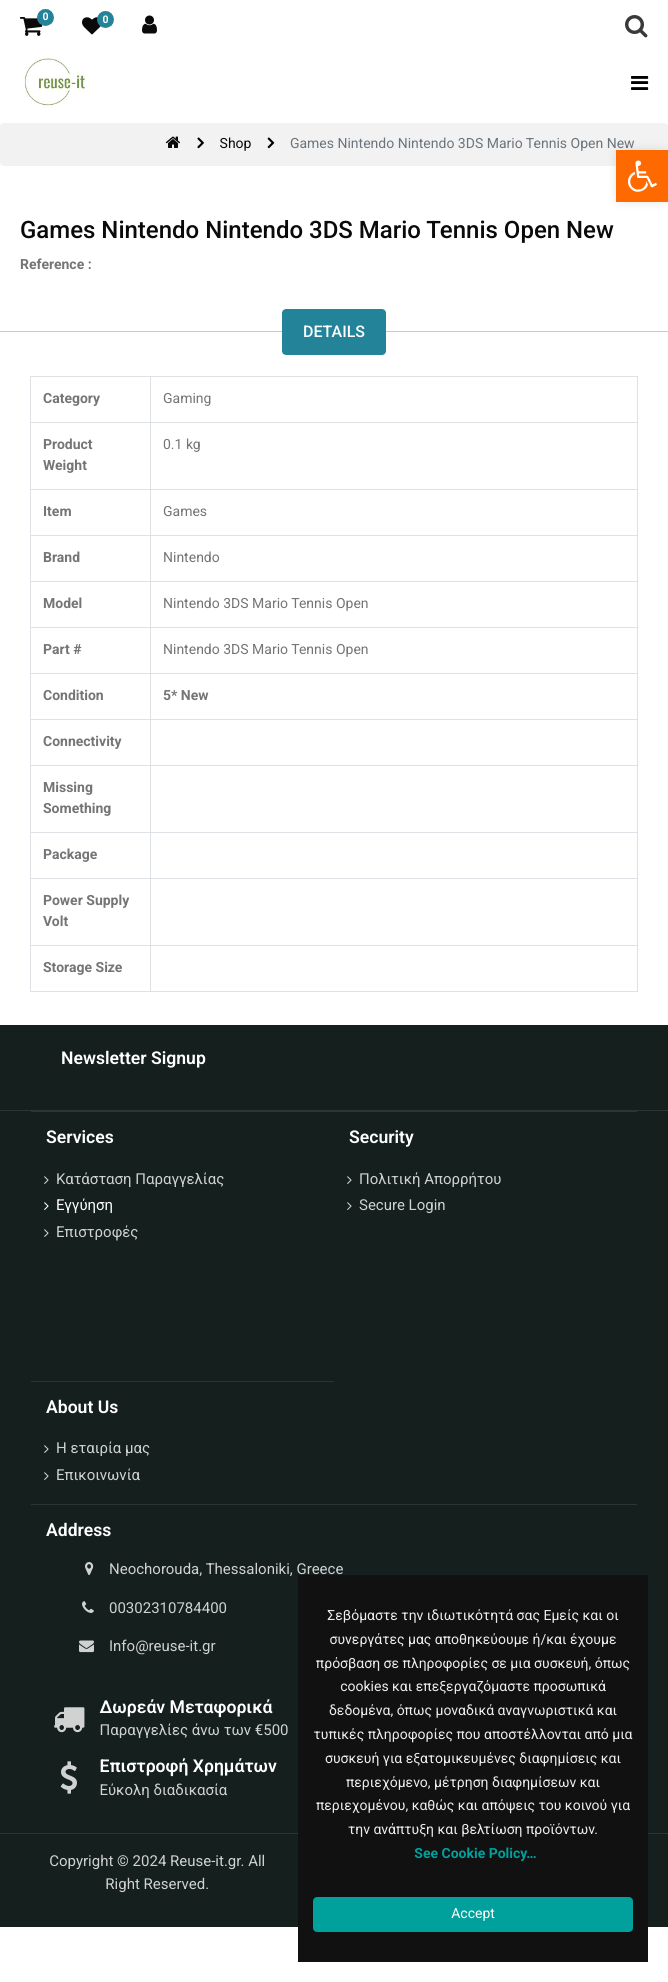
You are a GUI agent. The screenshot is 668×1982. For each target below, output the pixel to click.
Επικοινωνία (98, 1475)
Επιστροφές (97, 1232)
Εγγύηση (84, 1205)
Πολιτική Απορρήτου (430, 1179)
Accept (473, 1914)
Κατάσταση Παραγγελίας (140, 1179)
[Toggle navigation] (633, 83)
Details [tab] (334, 331)
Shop (236, 144)
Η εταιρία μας (103, 1448)
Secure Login (402, 1205)
